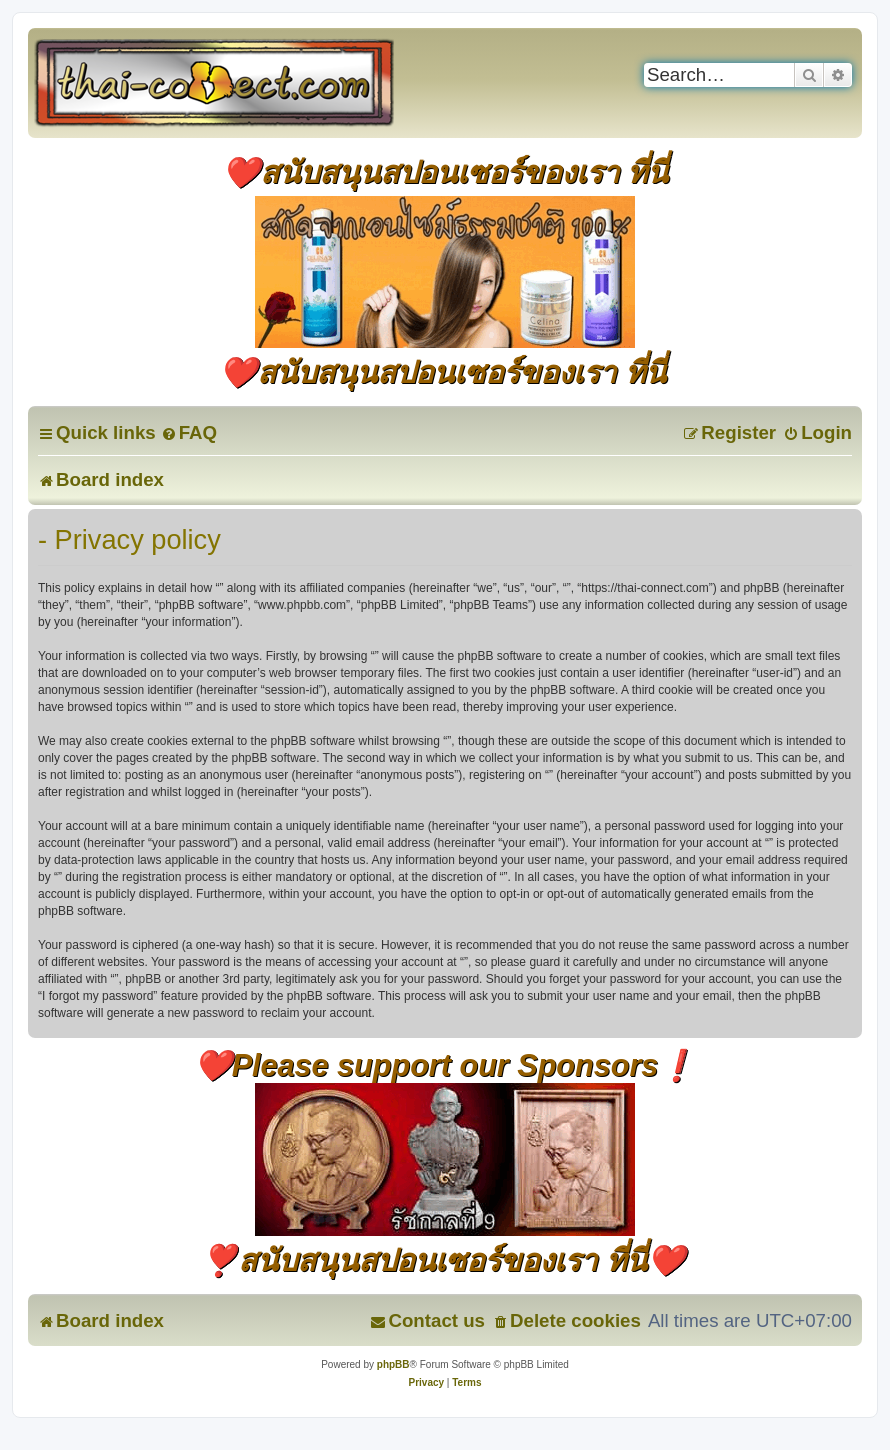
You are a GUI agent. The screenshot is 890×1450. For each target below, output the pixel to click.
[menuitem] (189, 432)
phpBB (393, 1364)
